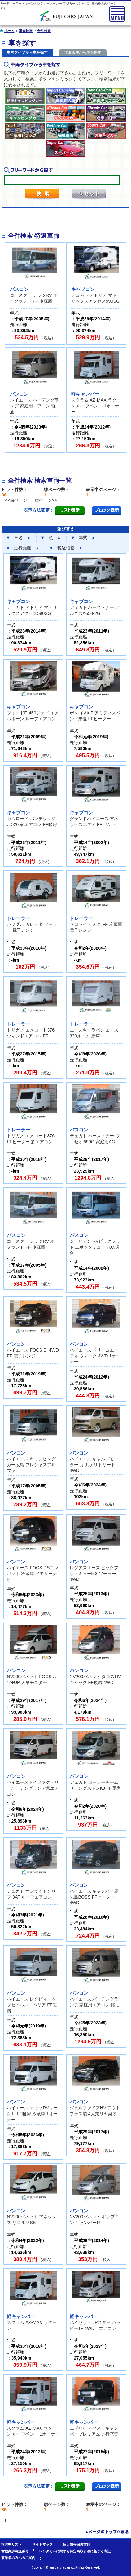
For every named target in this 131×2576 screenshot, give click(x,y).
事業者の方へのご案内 (18, 2558)
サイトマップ (42, 2544)
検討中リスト (11, 2544)
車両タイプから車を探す (27, 52)
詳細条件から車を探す (82, 52)
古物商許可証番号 (14, 2551)
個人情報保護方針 (76, 2544)
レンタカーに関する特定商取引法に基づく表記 (75, 2551)
